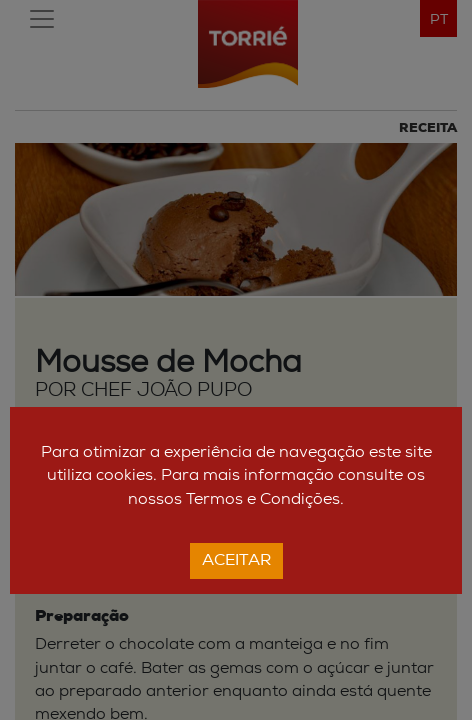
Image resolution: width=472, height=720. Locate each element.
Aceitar (236, 561)
